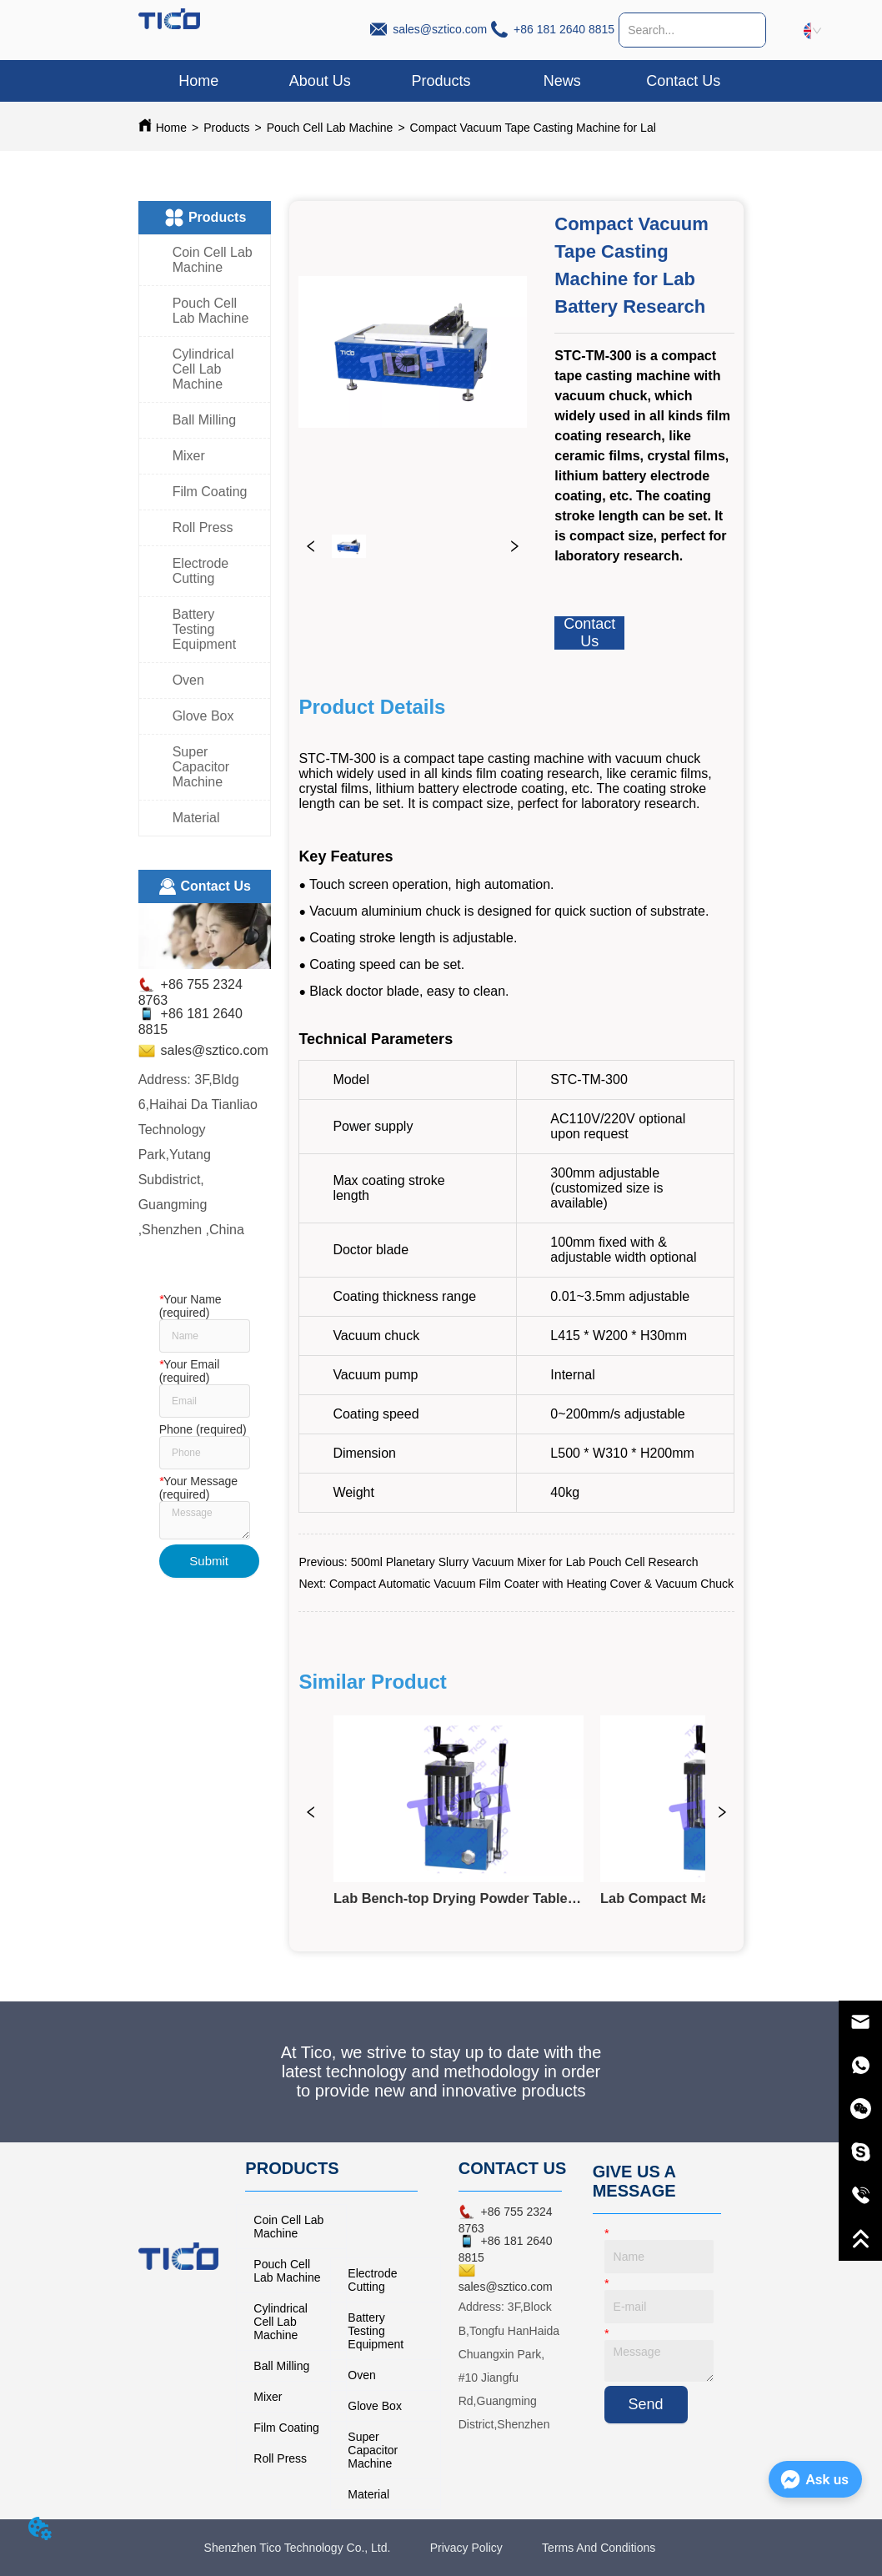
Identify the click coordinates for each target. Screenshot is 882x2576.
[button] (440, 81)
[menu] (441, 81)
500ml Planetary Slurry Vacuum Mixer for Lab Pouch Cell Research (525, 1562)
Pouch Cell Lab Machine (330, 127)
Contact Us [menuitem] (683, 81)
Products (226, 127)
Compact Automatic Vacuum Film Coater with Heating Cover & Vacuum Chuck (531, 1583)
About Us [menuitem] (320, 81)
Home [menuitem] (198, 81)
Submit (208, 1561)
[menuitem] (440, 81)
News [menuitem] (562, 81)
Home (171, 127)
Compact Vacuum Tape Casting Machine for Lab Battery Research (582, 127)
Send (646, 2404)
